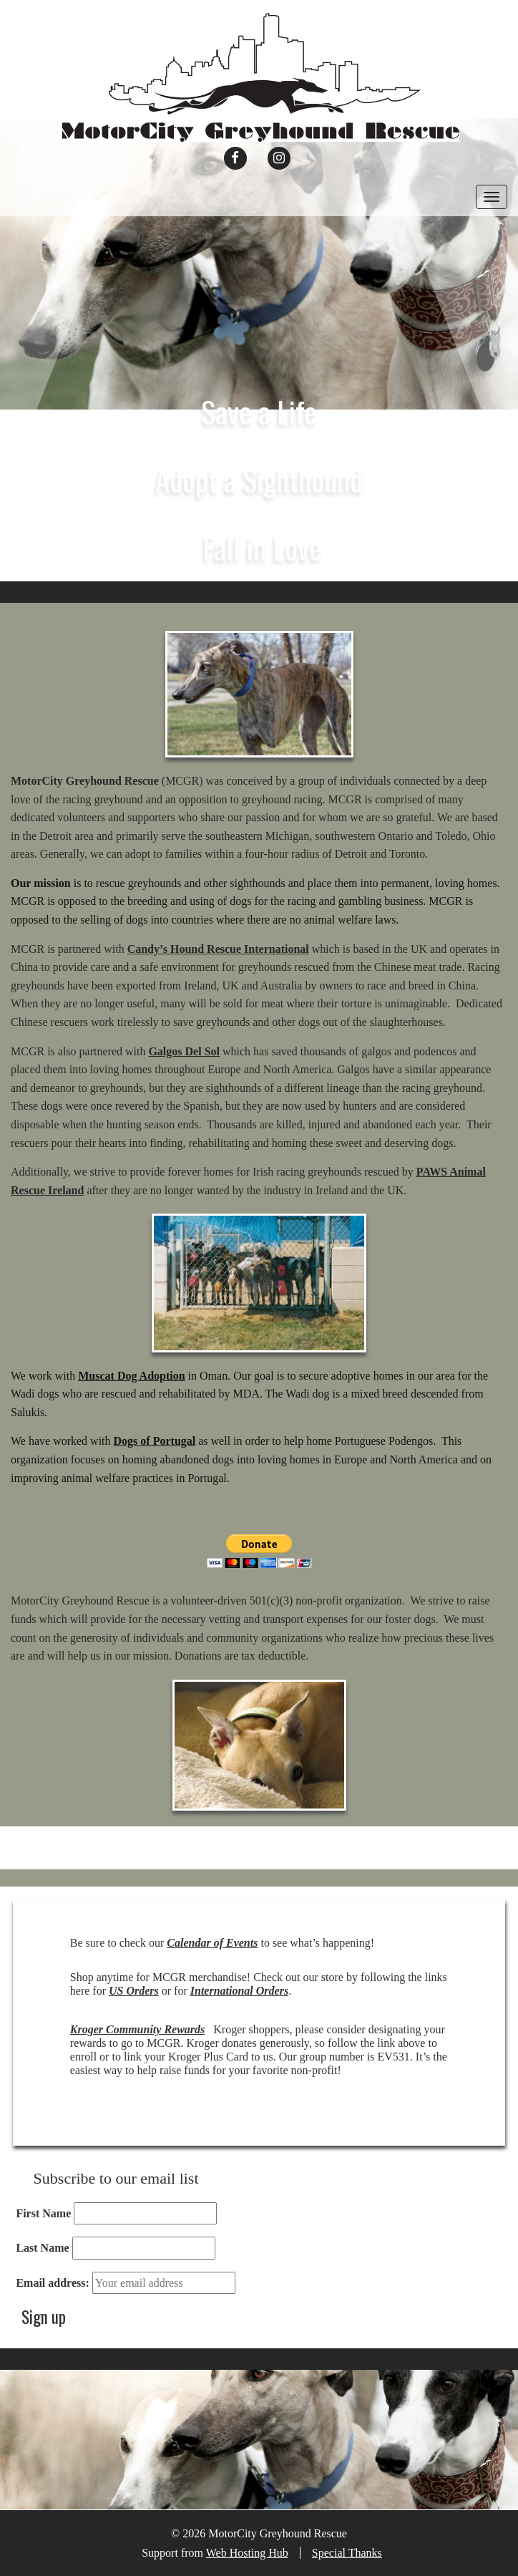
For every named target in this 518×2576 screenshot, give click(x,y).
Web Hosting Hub (247, 2553)
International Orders (239, 1991)
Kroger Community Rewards (137, 2029)
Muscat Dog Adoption (131, 1376)
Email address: (52, 2283)
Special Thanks (347, 2553)
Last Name (42, 2248)
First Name (43, 2213)
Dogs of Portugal (155, 1441)
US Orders (134, 1991)
